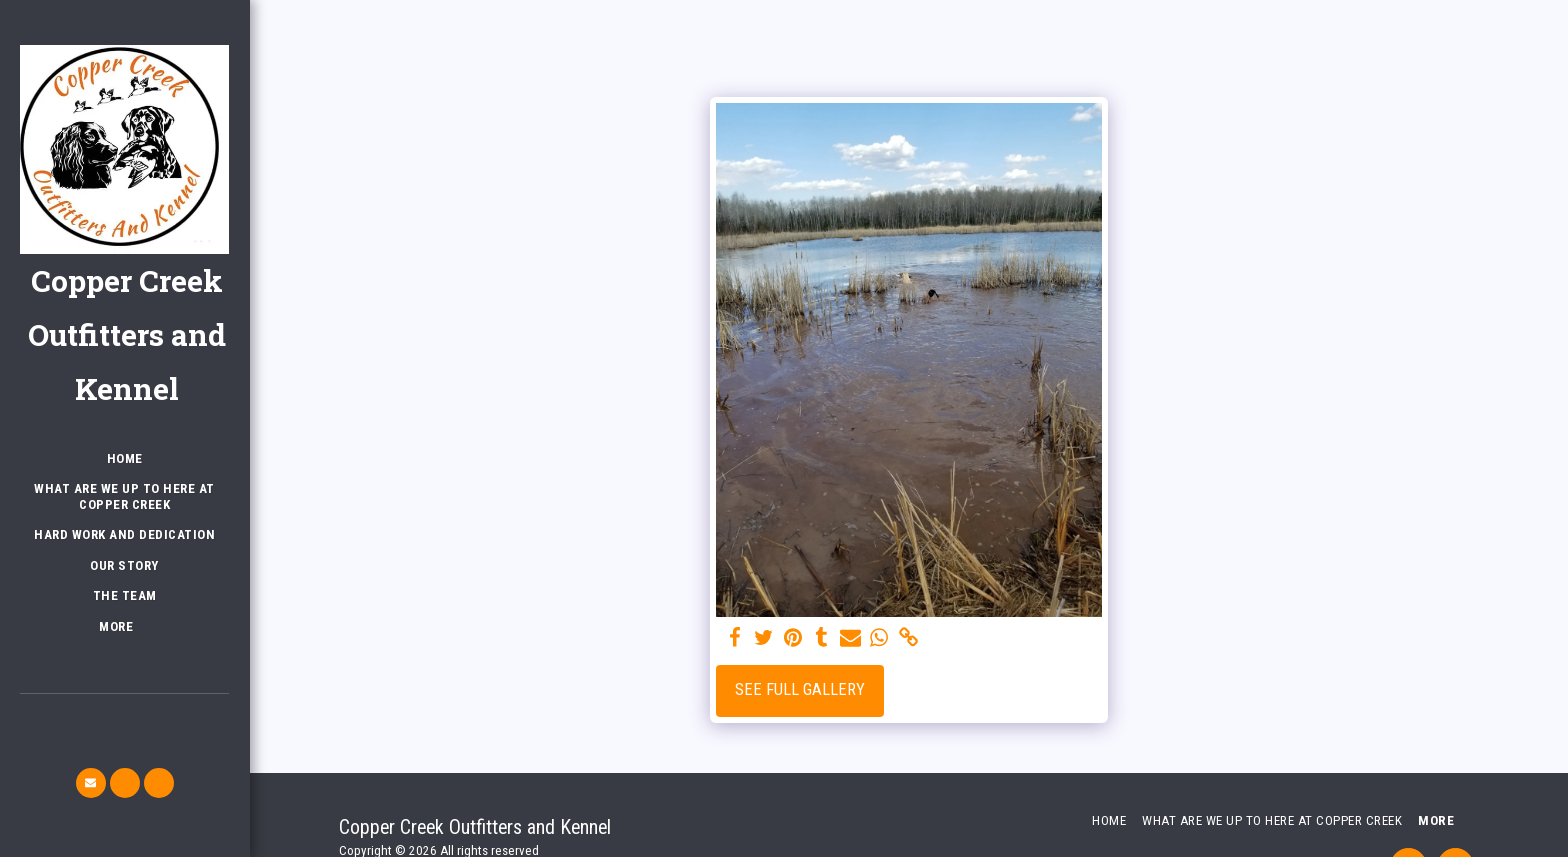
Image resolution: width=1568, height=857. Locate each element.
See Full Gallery (800, 689)
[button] (91, 783)
